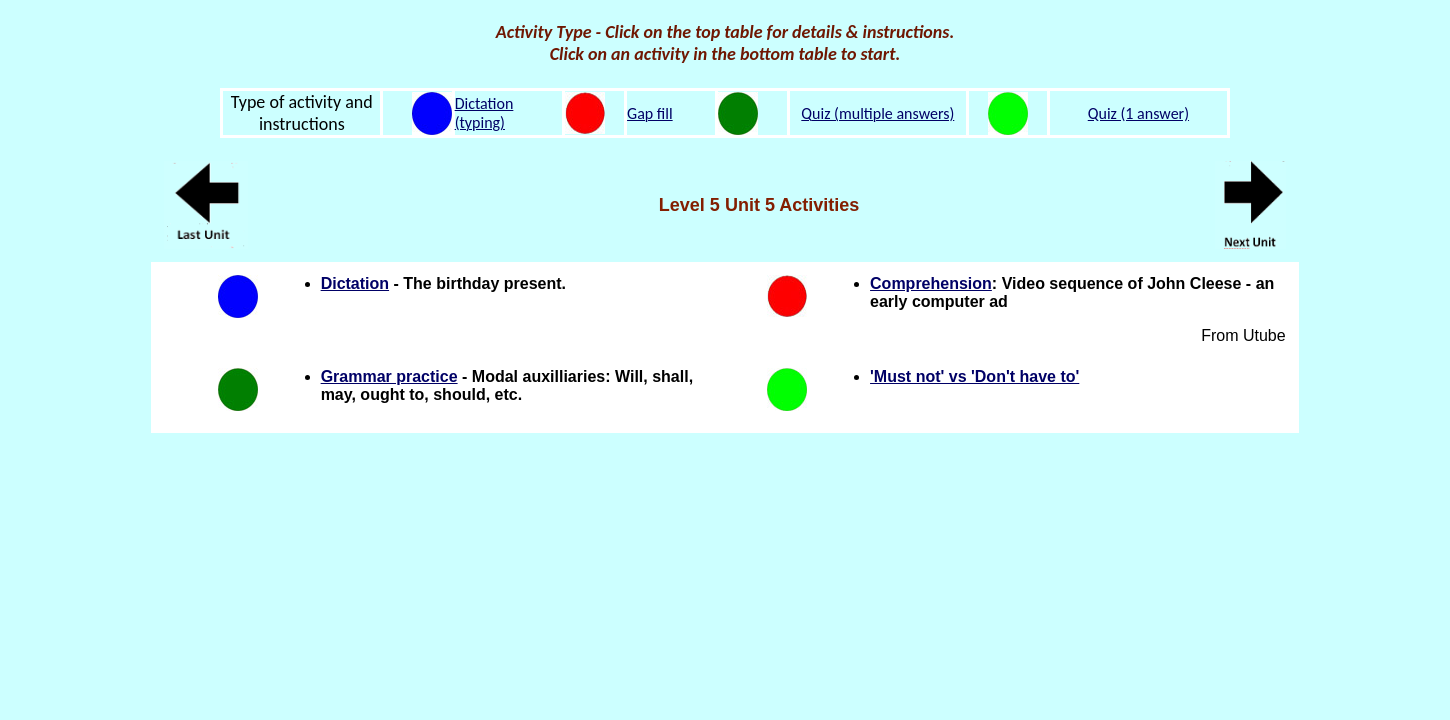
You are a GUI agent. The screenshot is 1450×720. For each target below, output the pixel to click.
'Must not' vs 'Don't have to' (974, 376)
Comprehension (931, 283)
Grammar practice (389, 376)
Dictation (355, 283)
